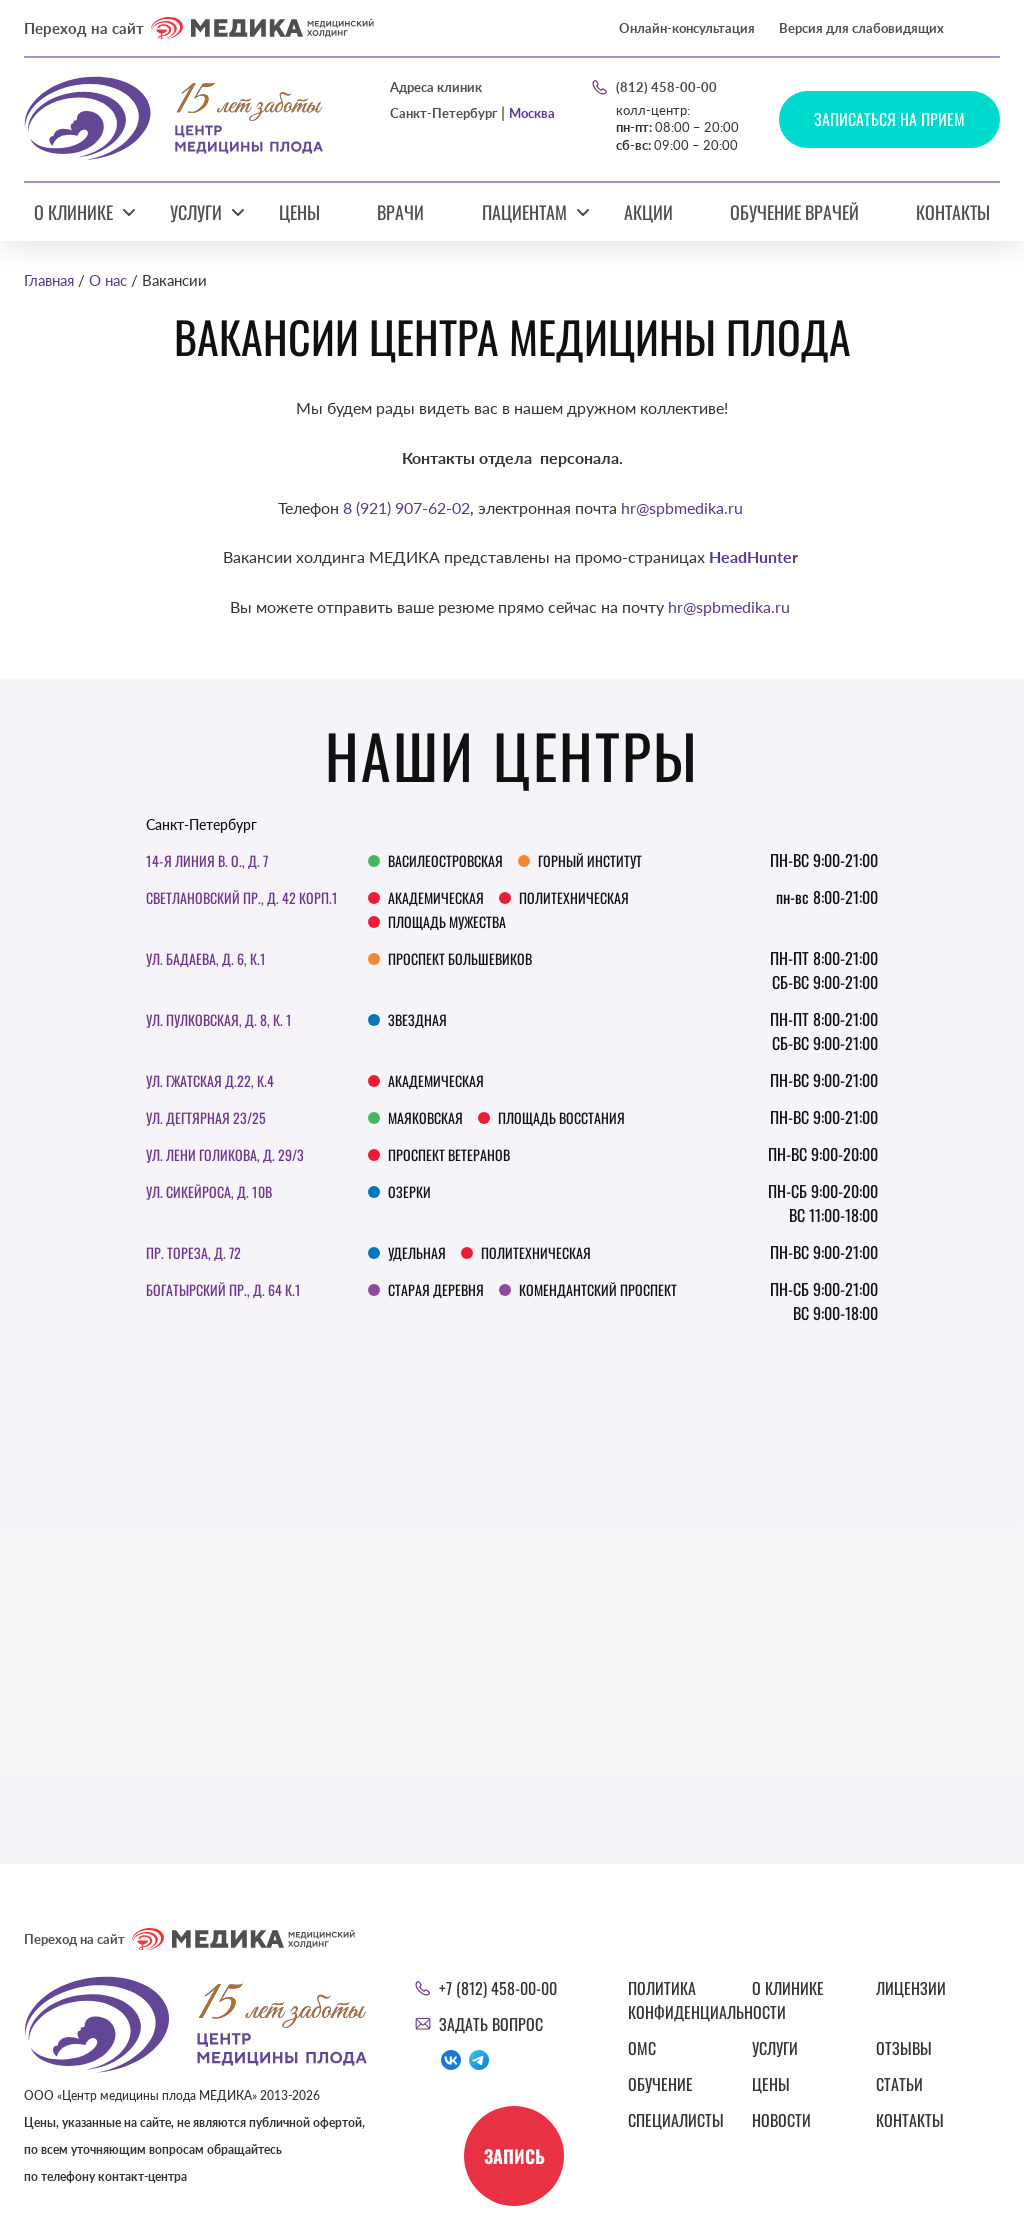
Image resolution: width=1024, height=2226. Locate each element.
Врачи (400, 212)
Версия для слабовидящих (861, 28)
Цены (299, 212)
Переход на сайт (199, 28)
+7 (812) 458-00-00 (498, 1988)
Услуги (196, 212)
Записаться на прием (889, 119)
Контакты (953, 212)
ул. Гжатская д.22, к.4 (210, 1080)
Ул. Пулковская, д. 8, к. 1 (219, 1019)
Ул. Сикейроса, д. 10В (209, 1191)
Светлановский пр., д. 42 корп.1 (242, 897)
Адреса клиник (436, 87)
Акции (648, 212)
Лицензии (911, 1988)
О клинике (73, 212)
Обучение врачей (794, 212)
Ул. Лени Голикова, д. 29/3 (225, 1154)
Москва (532, 113)
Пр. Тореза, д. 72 (193, 1252)
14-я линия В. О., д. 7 (207, 860)
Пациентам (524, 212)
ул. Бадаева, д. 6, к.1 (206, 958)
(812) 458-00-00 (666, 87)
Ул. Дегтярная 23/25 (206, 1117)
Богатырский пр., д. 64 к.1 (223, 1289)
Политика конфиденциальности (678, 2000)
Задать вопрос (491, 2024)
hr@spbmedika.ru (682, 507)
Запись (514, 2156)
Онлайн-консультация (687, 28)
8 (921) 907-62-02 (406, 507)
